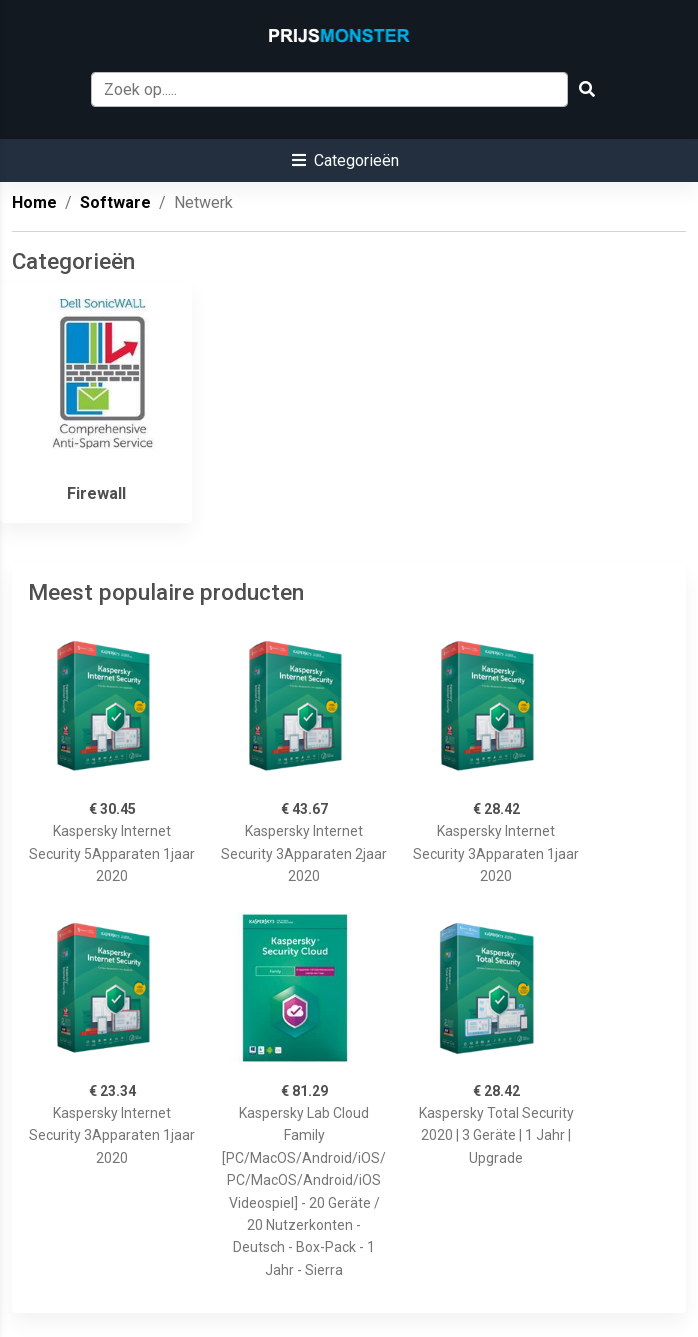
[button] (345, 160)
